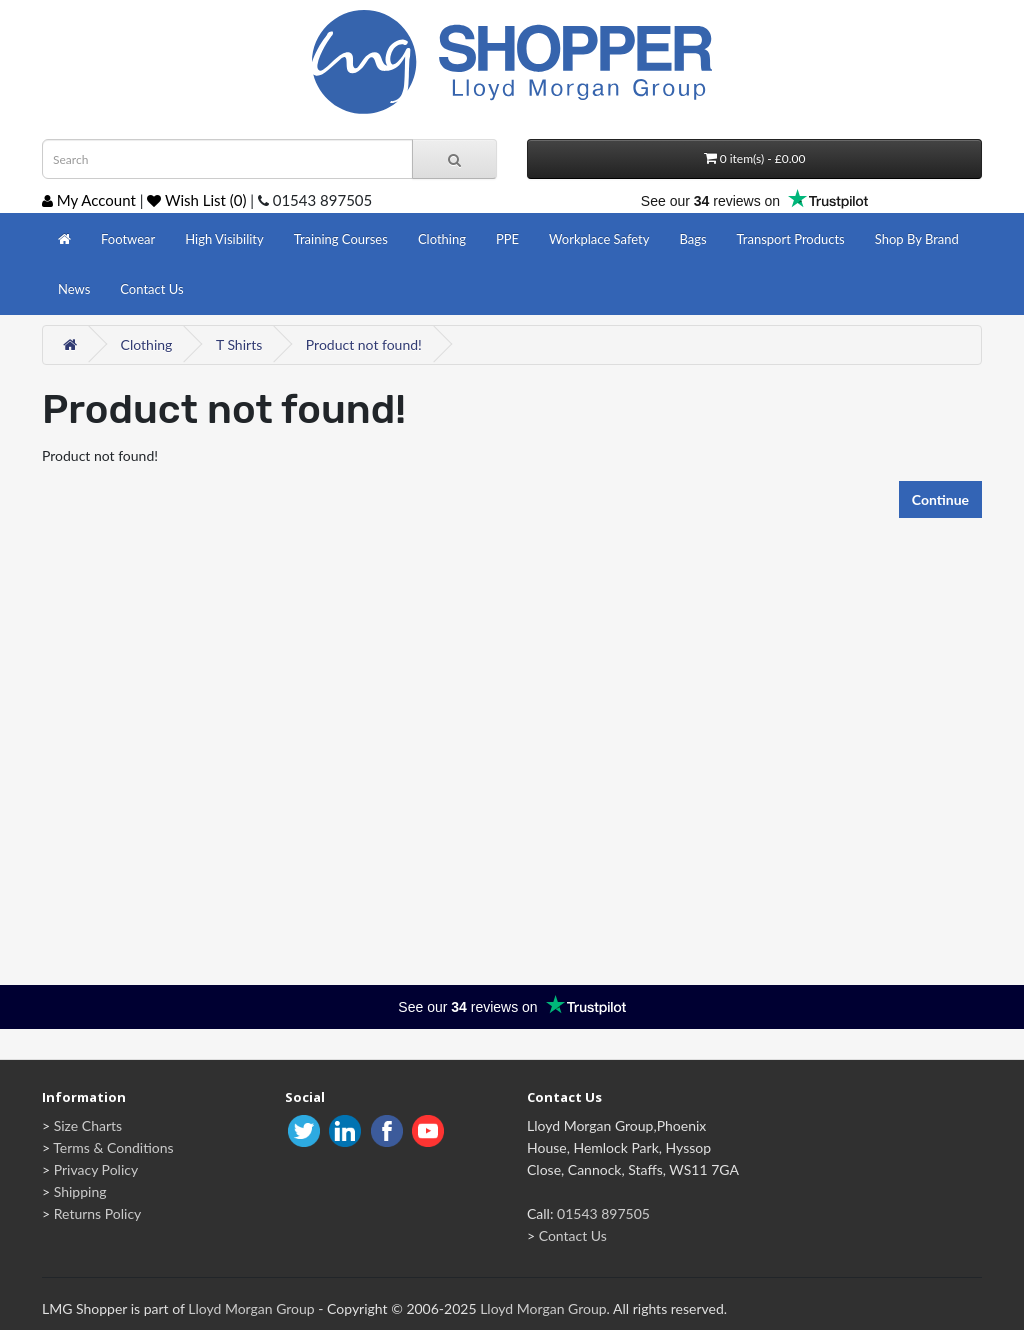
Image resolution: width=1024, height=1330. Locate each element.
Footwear (128, 239)
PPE (507, 239)
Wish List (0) (196, 200)
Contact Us (151, 289)
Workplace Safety (599, 239)
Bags (692, 239)
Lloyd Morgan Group (251, 1308)
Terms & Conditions (113, 1147)
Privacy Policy (96, 1169)
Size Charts (88, 1125)
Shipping (80, 1191)
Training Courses (341, 239)
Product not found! (364, 344)
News (74, 289)
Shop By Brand (917, 239)
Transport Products (791, 239)
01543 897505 (603, 1213)
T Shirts (239, 344)
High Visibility (224, 239)
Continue (940, 499)
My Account (89, 200)
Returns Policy (98, 1213)
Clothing (442, 239)
